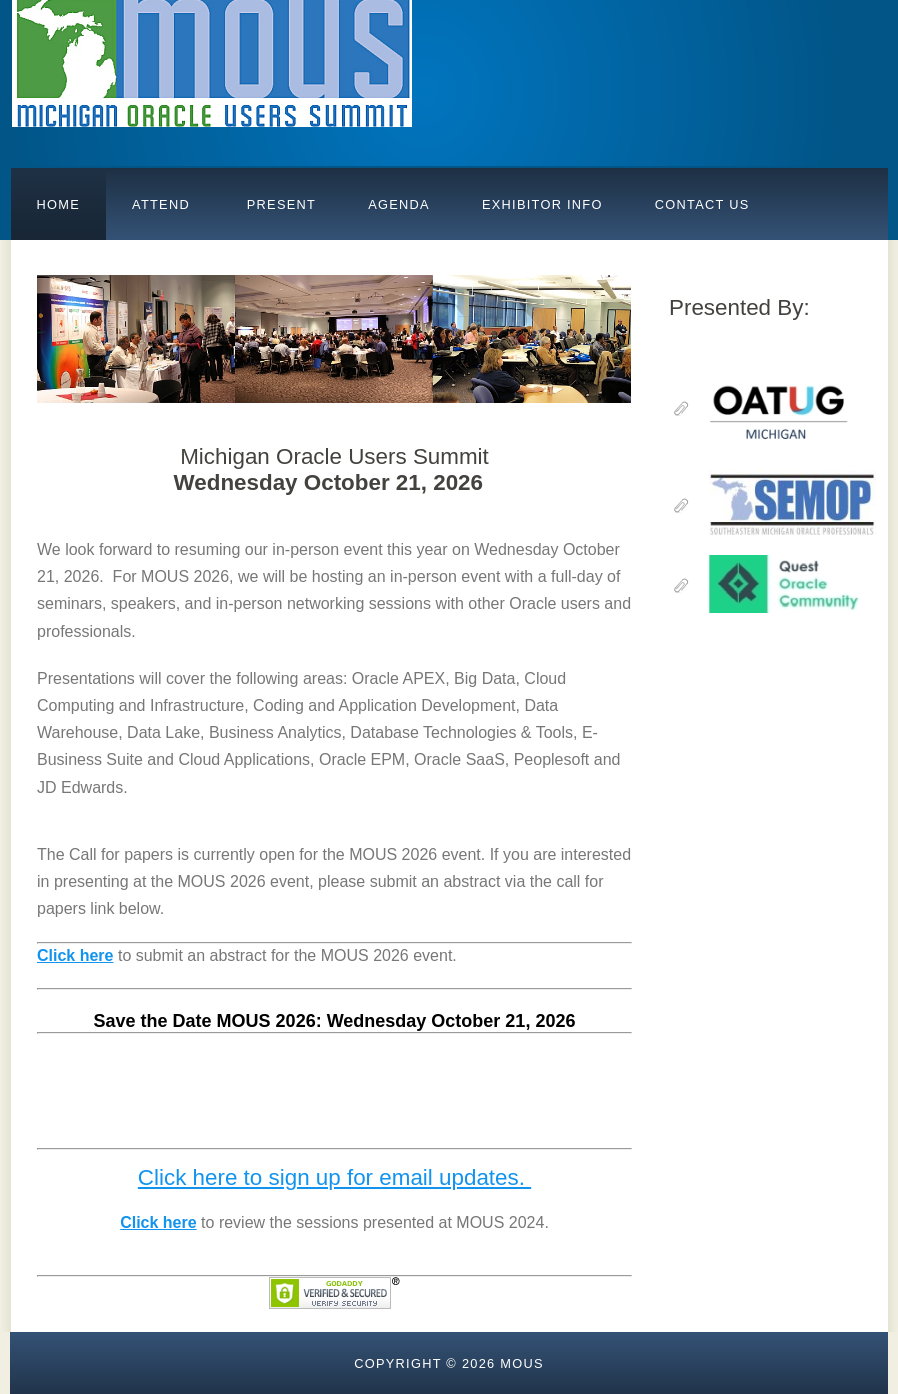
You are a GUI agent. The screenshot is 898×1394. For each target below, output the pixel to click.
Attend (161, 204)
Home (59, 204)
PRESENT (279, 204)
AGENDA (399, 204)
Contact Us (702, 204)
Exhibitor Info (542, 204)
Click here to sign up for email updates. (334, 1177)
